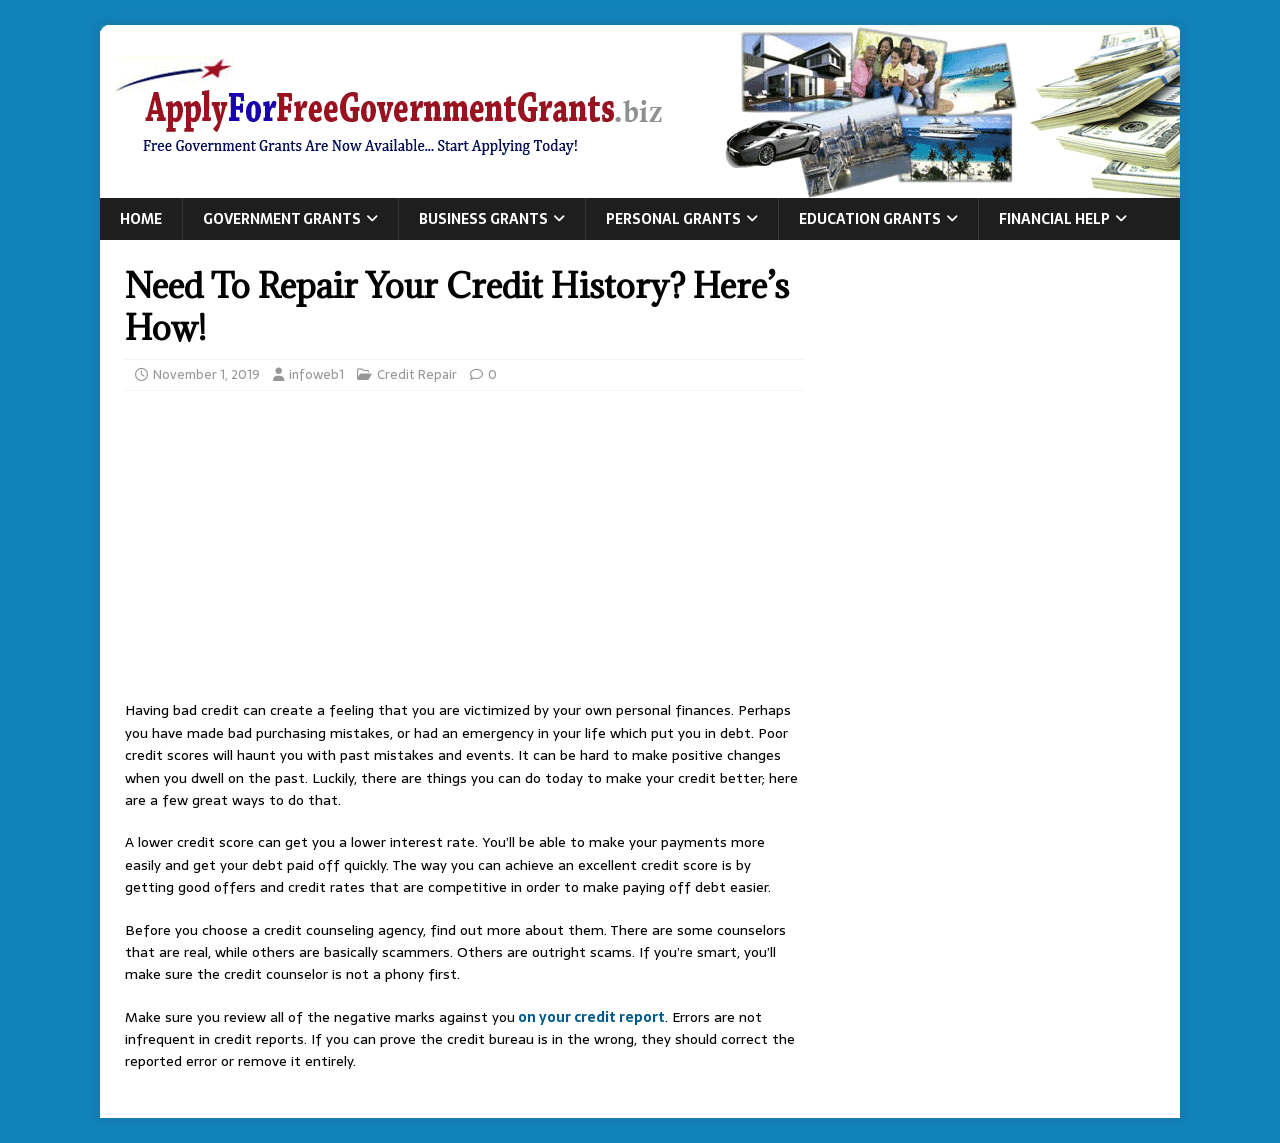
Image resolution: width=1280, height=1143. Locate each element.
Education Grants (870, 219)
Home (141, 219)
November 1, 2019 (206, 374)
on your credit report (590, 1017)
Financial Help (1054, 219)
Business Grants (483, 219)
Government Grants (282, 219)
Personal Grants (673, 219)
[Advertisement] (464, 551)
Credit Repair (417, 374)
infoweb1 (316, 374)
